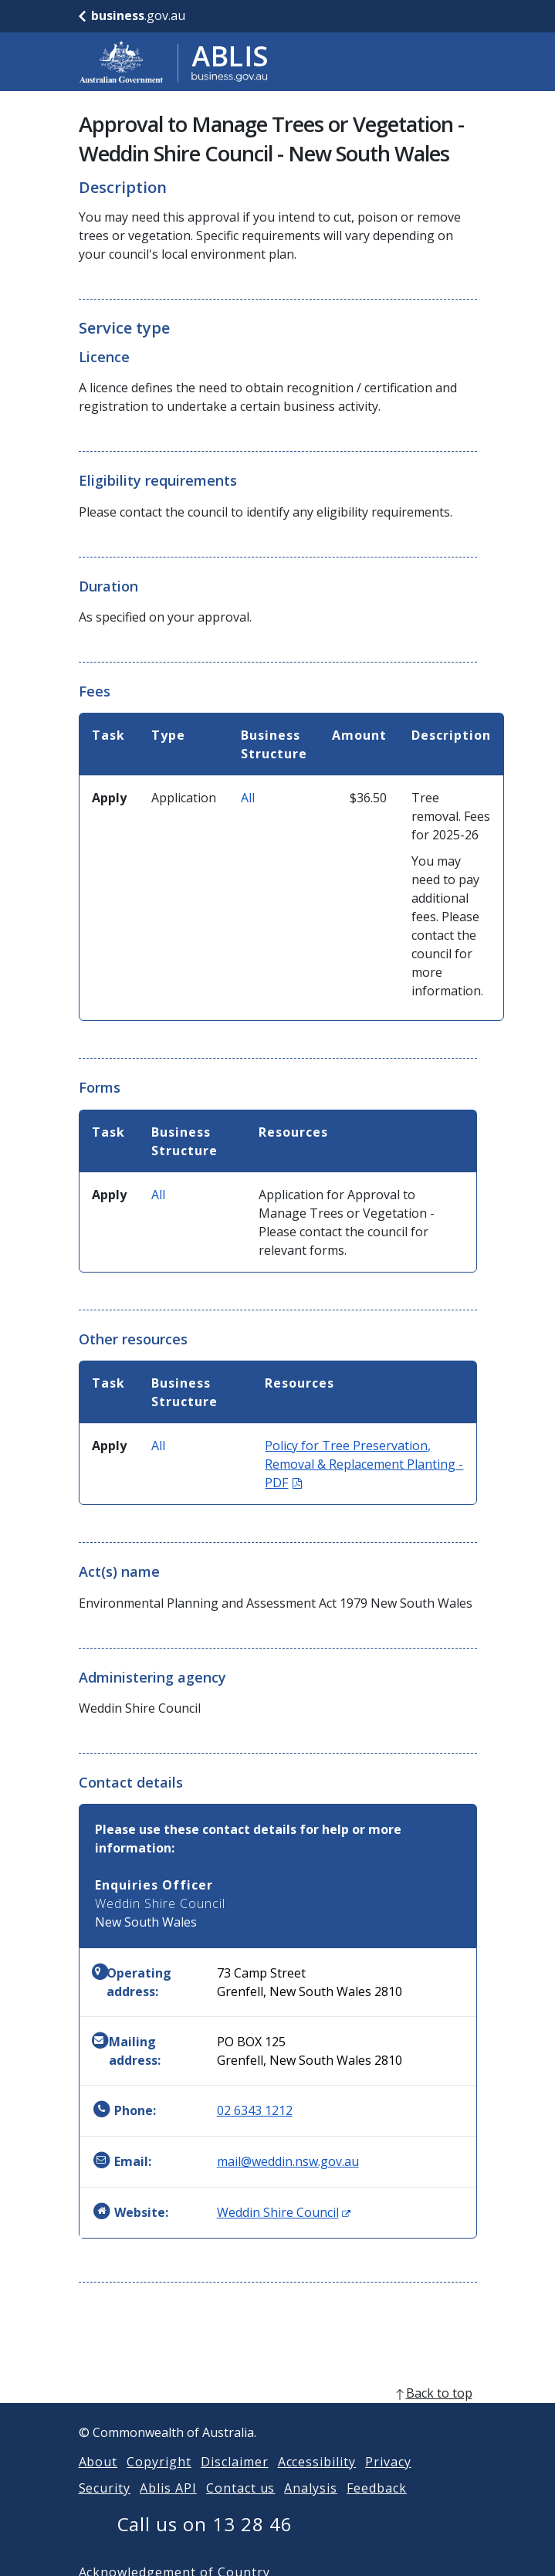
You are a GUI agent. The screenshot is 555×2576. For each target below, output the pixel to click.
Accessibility (317, 2480)
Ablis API (168, 2506)
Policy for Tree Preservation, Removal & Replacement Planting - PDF (364, 1464)
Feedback (377, 2506)
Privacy (388, 2480)
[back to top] (278, 2411)
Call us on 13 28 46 (205, 2542)
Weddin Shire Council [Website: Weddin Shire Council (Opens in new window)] (283, 2212)
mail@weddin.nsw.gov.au (288, 2161)
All (248, 797)
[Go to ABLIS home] (174, 61)
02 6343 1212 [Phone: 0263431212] (255, 2110)
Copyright (159, 2480)
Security (105, 2506)
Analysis (310, 2506)
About (98, 2480)
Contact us (241, 2506)
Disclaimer (235, 2480)
